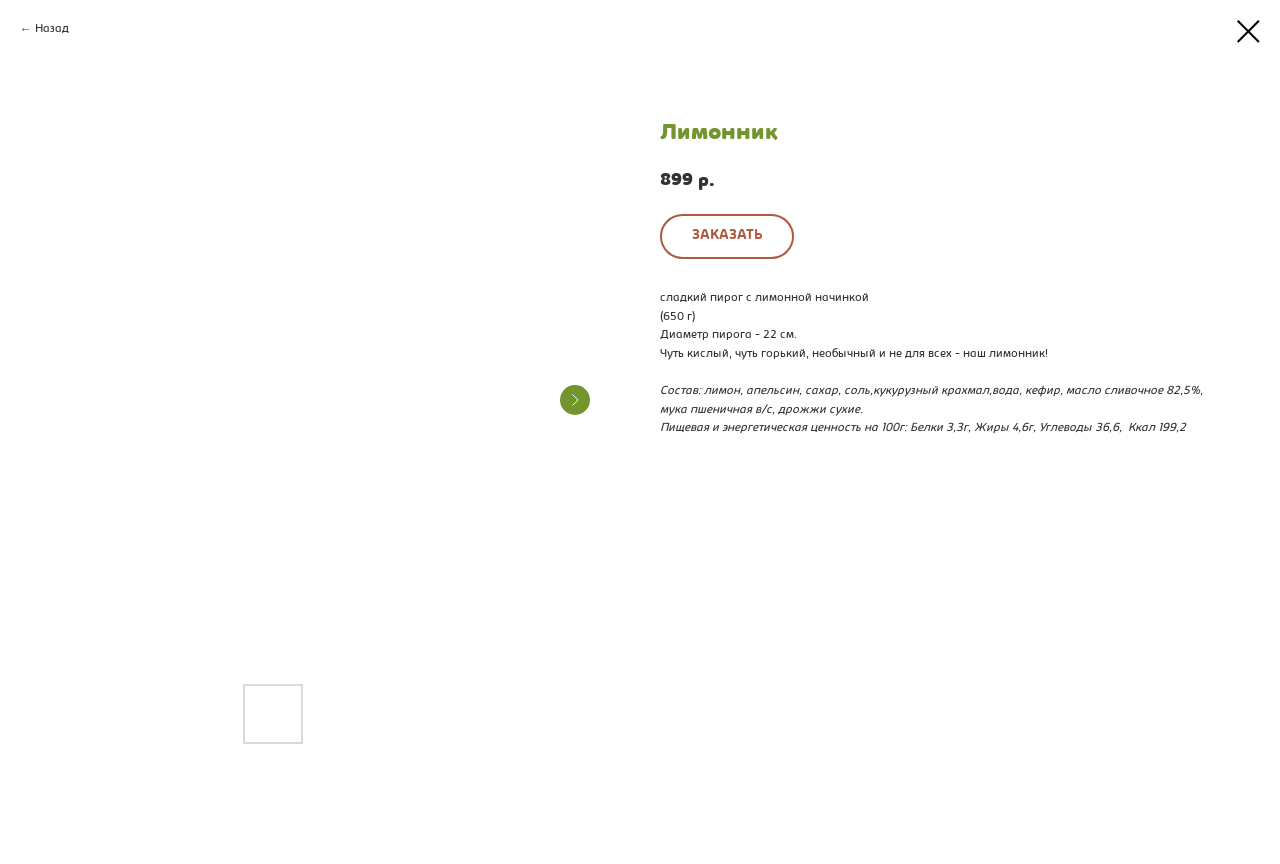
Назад (52, 29)
